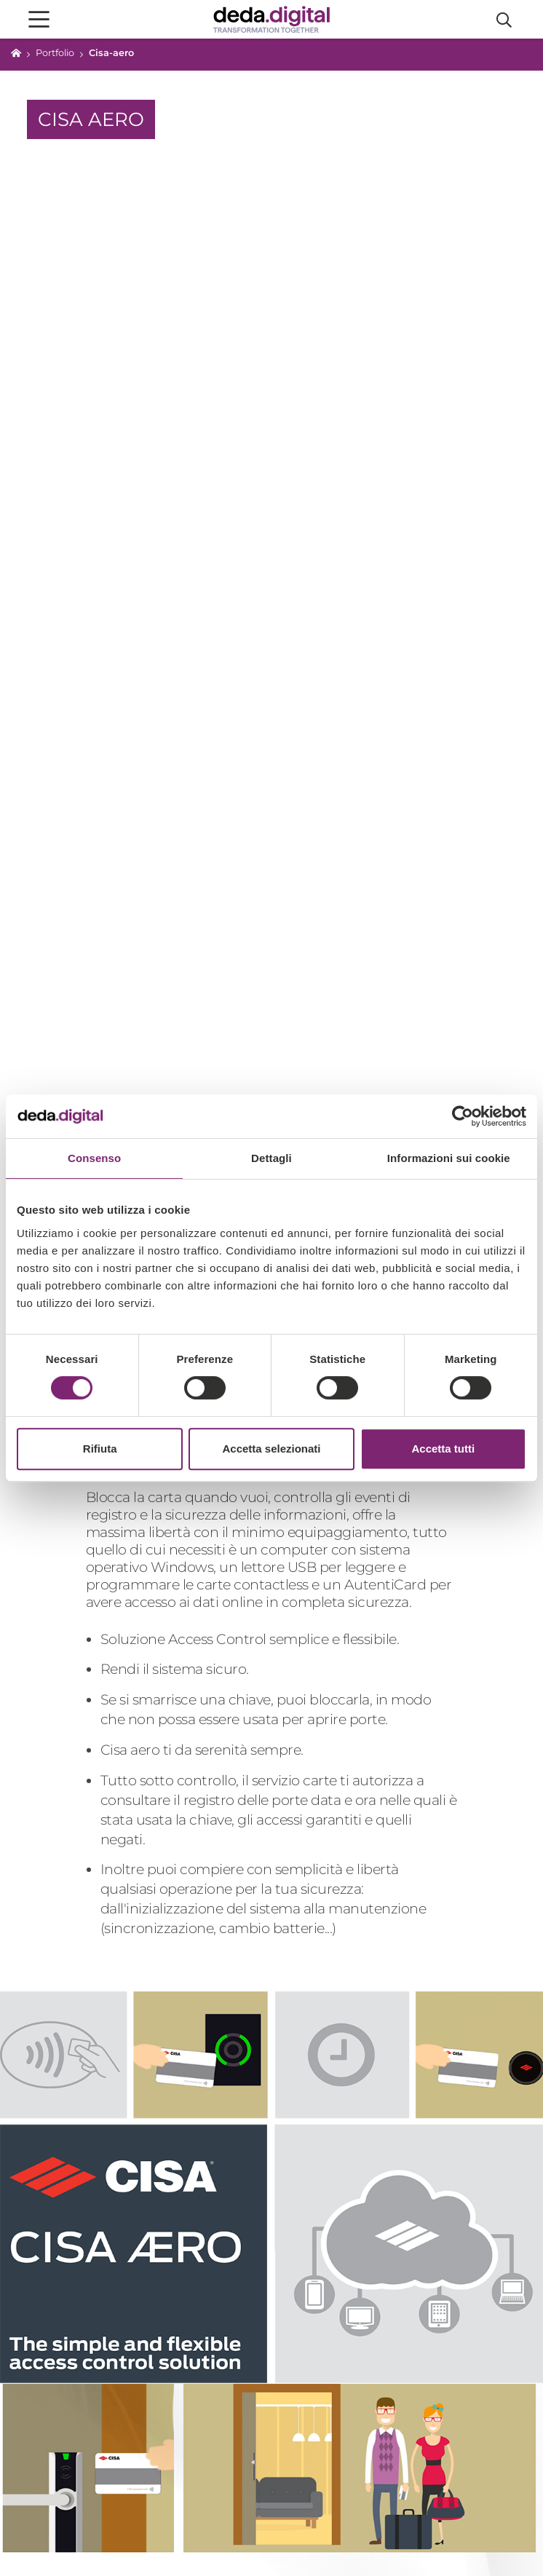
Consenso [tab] (94, 1158)
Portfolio (55, 52)
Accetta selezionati (271, 1448)
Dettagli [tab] (271, 1158)
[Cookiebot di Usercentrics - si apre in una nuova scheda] (462, 1116)
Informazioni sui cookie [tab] (448, 1158)
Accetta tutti (443, 1448)
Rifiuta (100, 1448)
